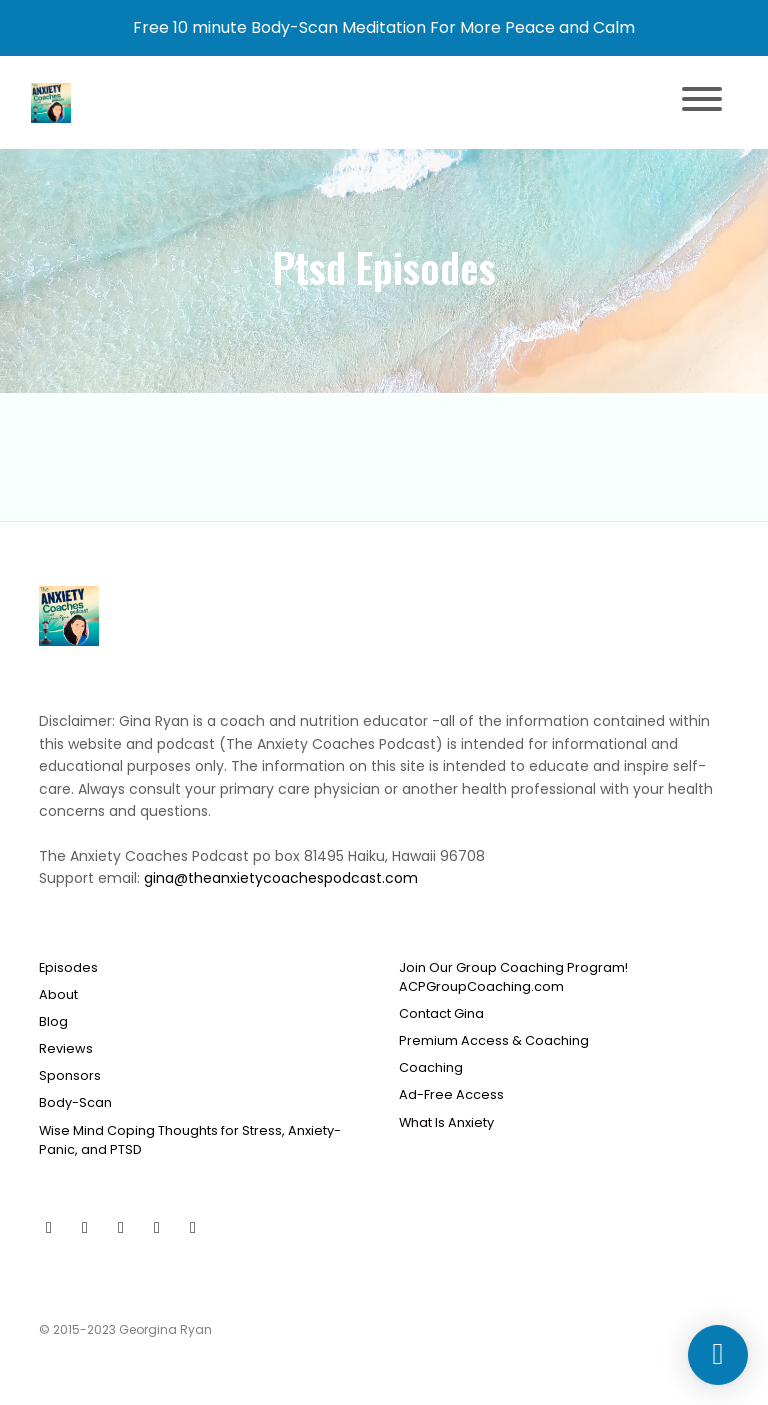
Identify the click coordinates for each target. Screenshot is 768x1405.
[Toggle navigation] (702, 102)
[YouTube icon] (49, 1228)
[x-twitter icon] (157, 1228)
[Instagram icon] (121, 1228)
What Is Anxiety (446, 1122)
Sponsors (70, 1075)
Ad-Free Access (451, 1094)
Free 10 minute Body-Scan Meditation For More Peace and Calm (384, 27)
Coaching (431, 1067)
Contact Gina (441, 1013)
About (58, 994)
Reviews (66, 1048)
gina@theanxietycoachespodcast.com (281, 878)
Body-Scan (75, 1102)
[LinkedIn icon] (193, 1228)
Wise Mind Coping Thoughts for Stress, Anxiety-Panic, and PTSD (190, 1140)
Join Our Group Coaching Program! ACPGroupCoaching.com (513, 977)
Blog (53, 1021)
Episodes (68, 967)
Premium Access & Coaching (494, 1040)
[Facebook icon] (85, 1228)
